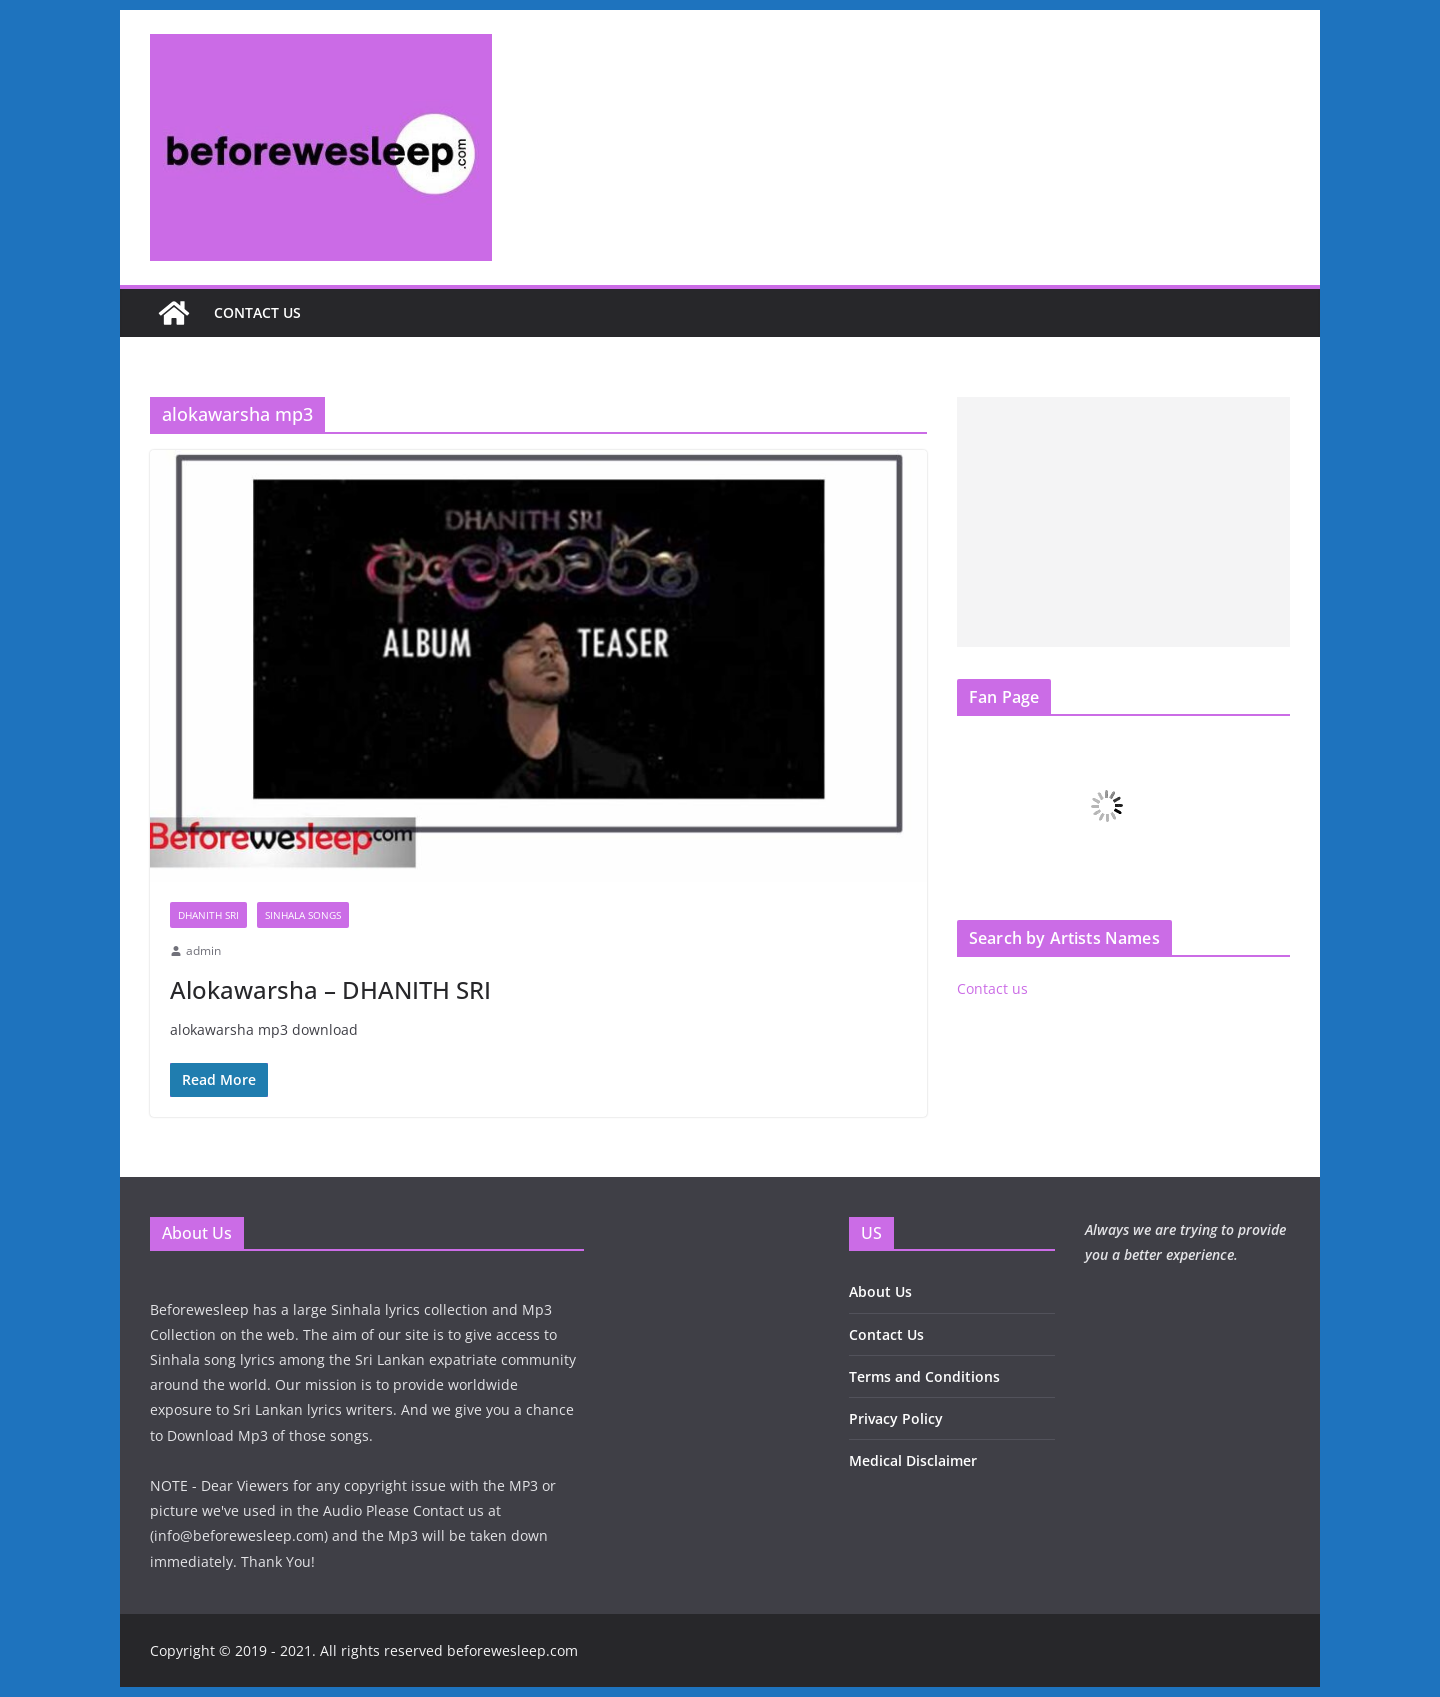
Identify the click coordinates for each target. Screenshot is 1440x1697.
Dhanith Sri (208, 915)
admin (203, 950)
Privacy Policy (896, 1418)
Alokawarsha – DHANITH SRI (330, 989)
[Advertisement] (1123, 522)
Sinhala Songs (303, 915)
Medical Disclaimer (913, 1460)
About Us (880, 1291)
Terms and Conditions (924, 1376)
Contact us (257, 312)
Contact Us (886, 1334)
